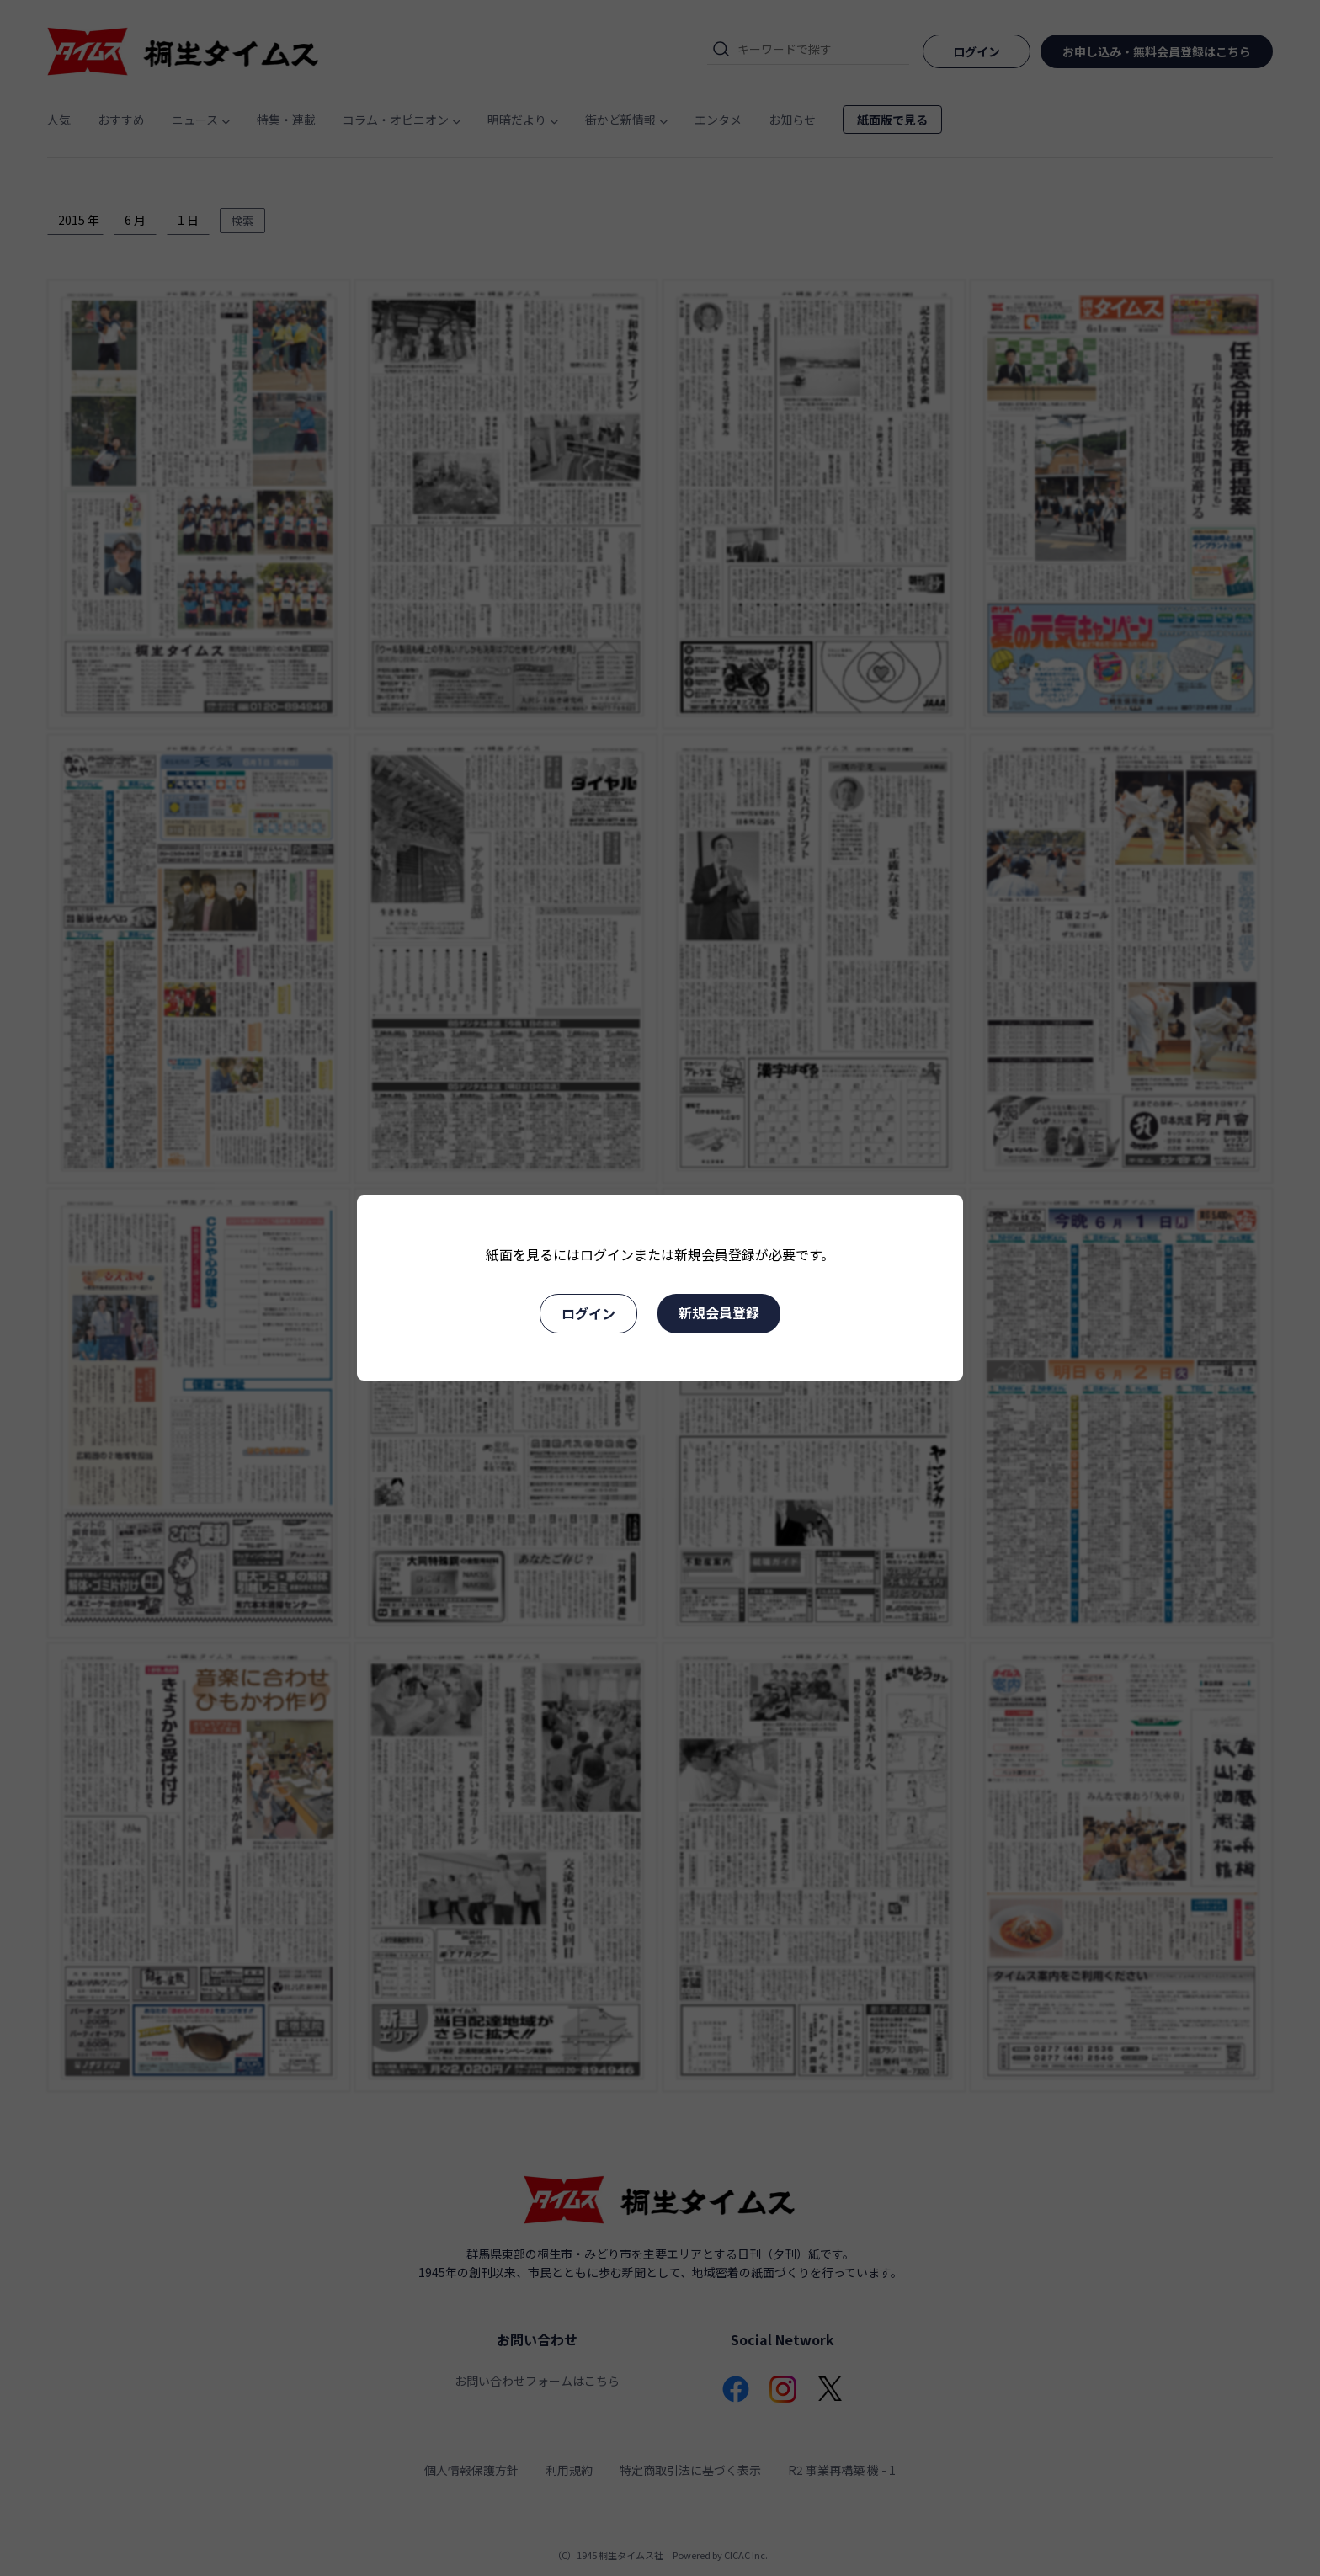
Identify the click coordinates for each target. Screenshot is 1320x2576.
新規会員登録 (719, 1312)
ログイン (588, 1313)
